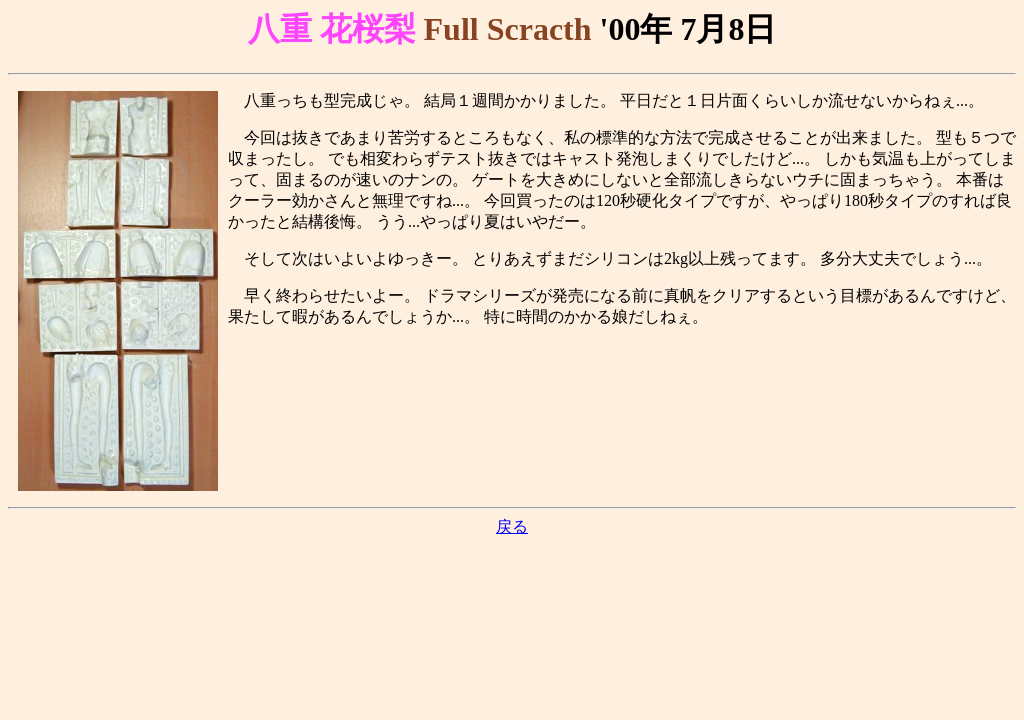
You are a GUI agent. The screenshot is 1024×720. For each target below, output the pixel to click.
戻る (512, 526)
